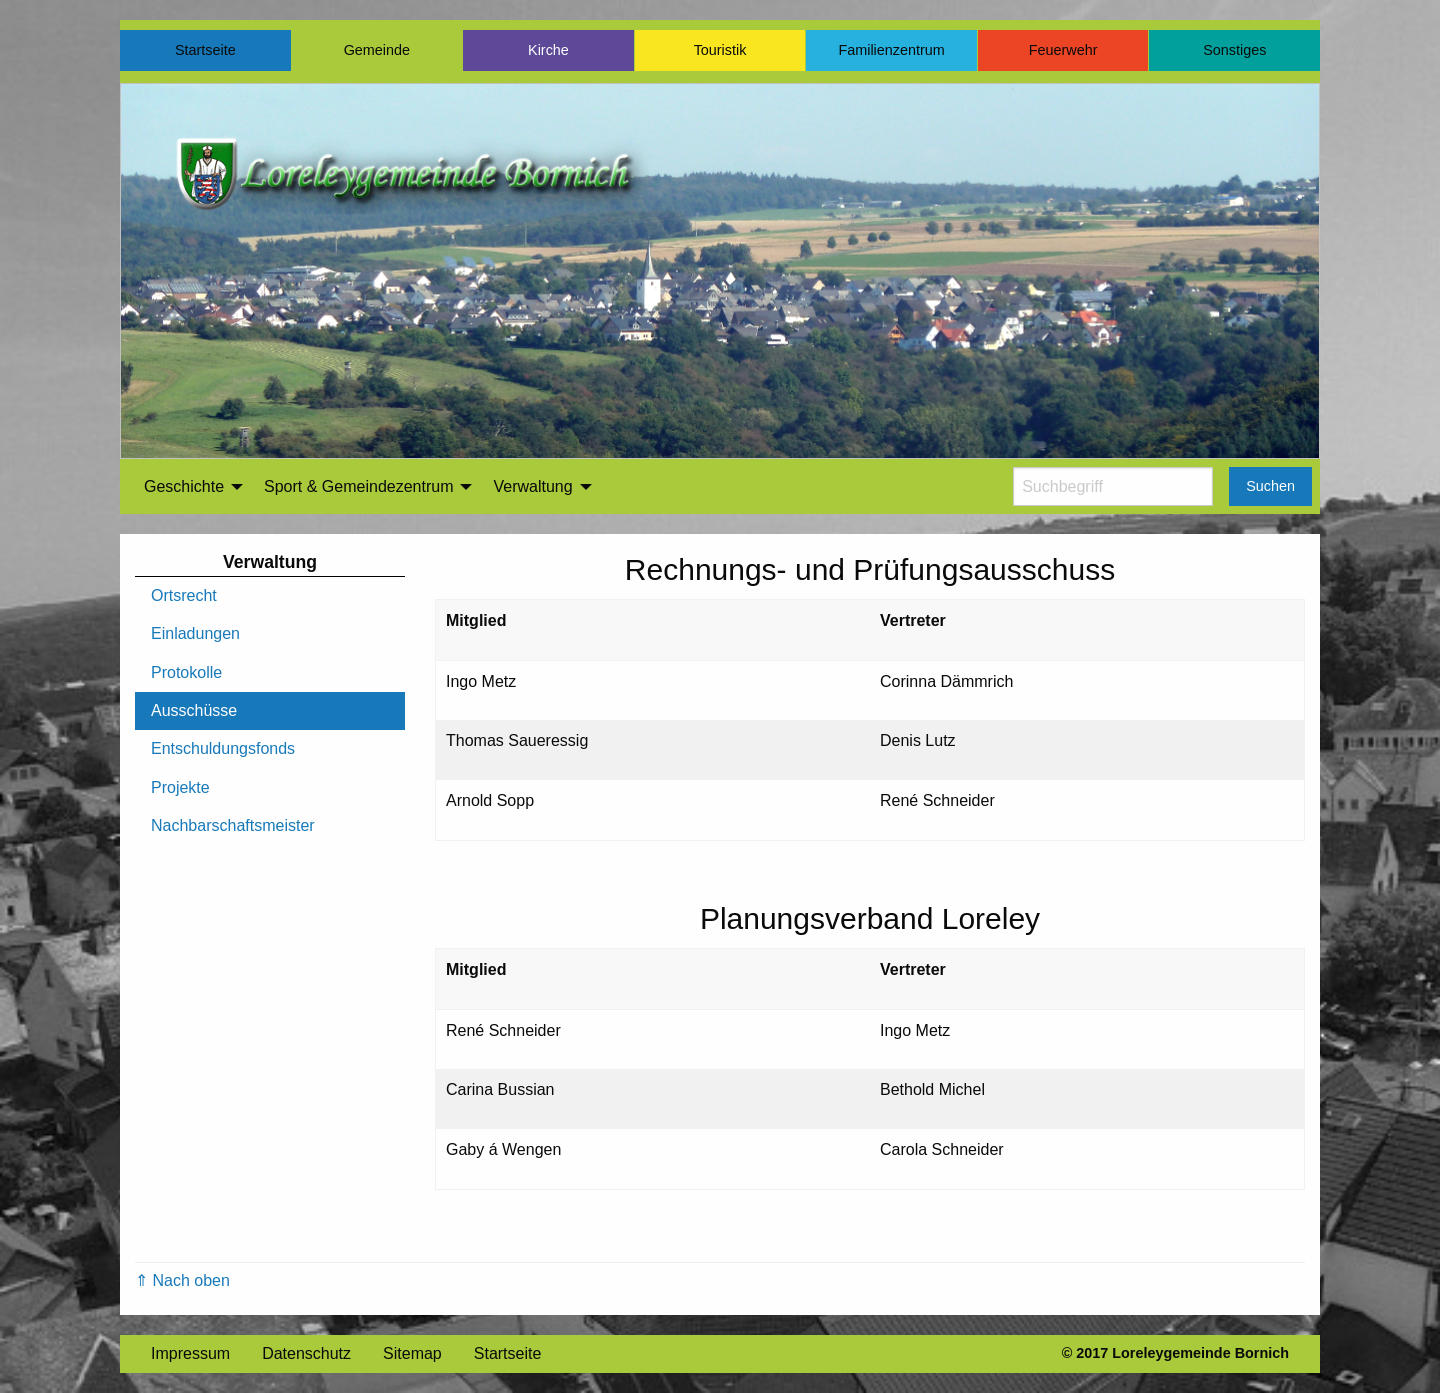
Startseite (205, 50)
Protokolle (186, 672)
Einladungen (195, 633)
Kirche (548, 50)
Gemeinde (377, 50)
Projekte (180, 787)
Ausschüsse (194, 710)
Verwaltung (532, 486)
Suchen (1270, 486)
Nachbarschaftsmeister (233, 825)
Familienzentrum (891, 50)
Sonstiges (1234, 50)
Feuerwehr (1063, 50)
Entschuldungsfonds (223, 748)
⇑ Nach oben (182, 1280)
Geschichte (184, 486)
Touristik (720, 50)
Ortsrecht (184, 595)
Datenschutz (306, 1353)
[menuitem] (188, 487)
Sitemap (412, 1353)
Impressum (190, 1353)
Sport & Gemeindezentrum (358, 486)
